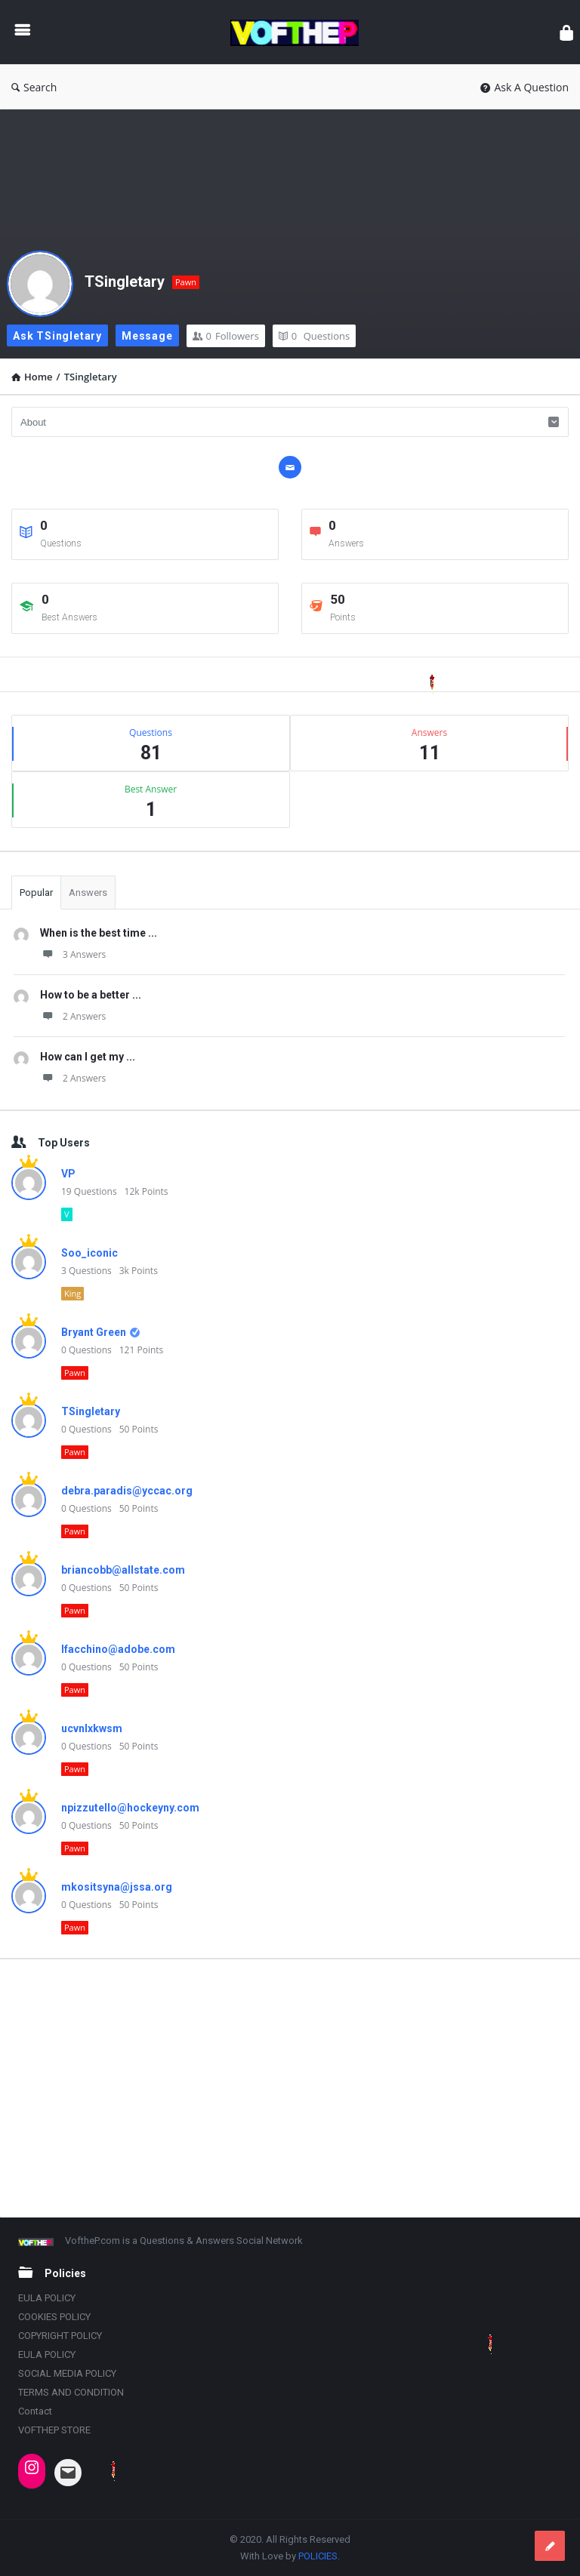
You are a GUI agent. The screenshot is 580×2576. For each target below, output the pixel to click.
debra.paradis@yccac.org (127, 1491)
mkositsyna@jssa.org (116, 1887)
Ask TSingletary (57, 336)
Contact (35, 2411)
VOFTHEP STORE (54, 2430)
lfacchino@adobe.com (118, 1649)
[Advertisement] (290, 2087)
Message (147, 336)
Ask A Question (524, 87)
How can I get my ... (87, 1057)
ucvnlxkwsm (91, 1728)
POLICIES (318, 2556)
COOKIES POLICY (54, 2316)
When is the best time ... (98, 933)
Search (34, 87)
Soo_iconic (89, 1253)
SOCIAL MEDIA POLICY (67, 2373)
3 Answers (73, 954)
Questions (314, 336)
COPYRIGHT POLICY (60, 2335)
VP (68, 1174)
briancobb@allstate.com (123, 1570)
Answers (88, 892)
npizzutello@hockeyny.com (130, 1808)
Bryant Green (93, 1332)
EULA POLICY (47, 2298)
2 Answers (73, 1016)
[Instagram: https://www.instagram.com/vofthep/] (31, 2467)
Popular (36, 892)
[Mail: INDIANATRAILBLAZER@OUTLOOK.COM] (68, 2472)
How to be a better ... (90, 995)
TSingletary (125, 281)
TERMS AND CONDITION (71, 2392)
